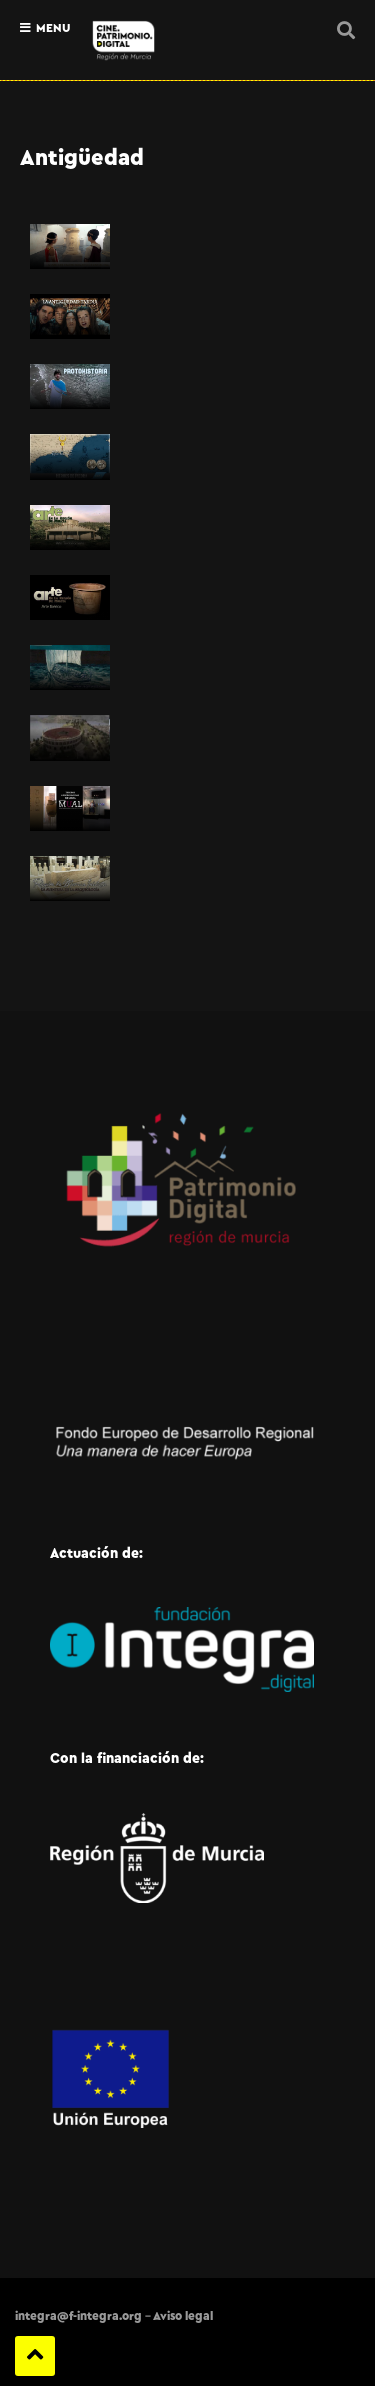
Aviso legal (183, 2316)
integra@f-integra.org (78, 2316)
